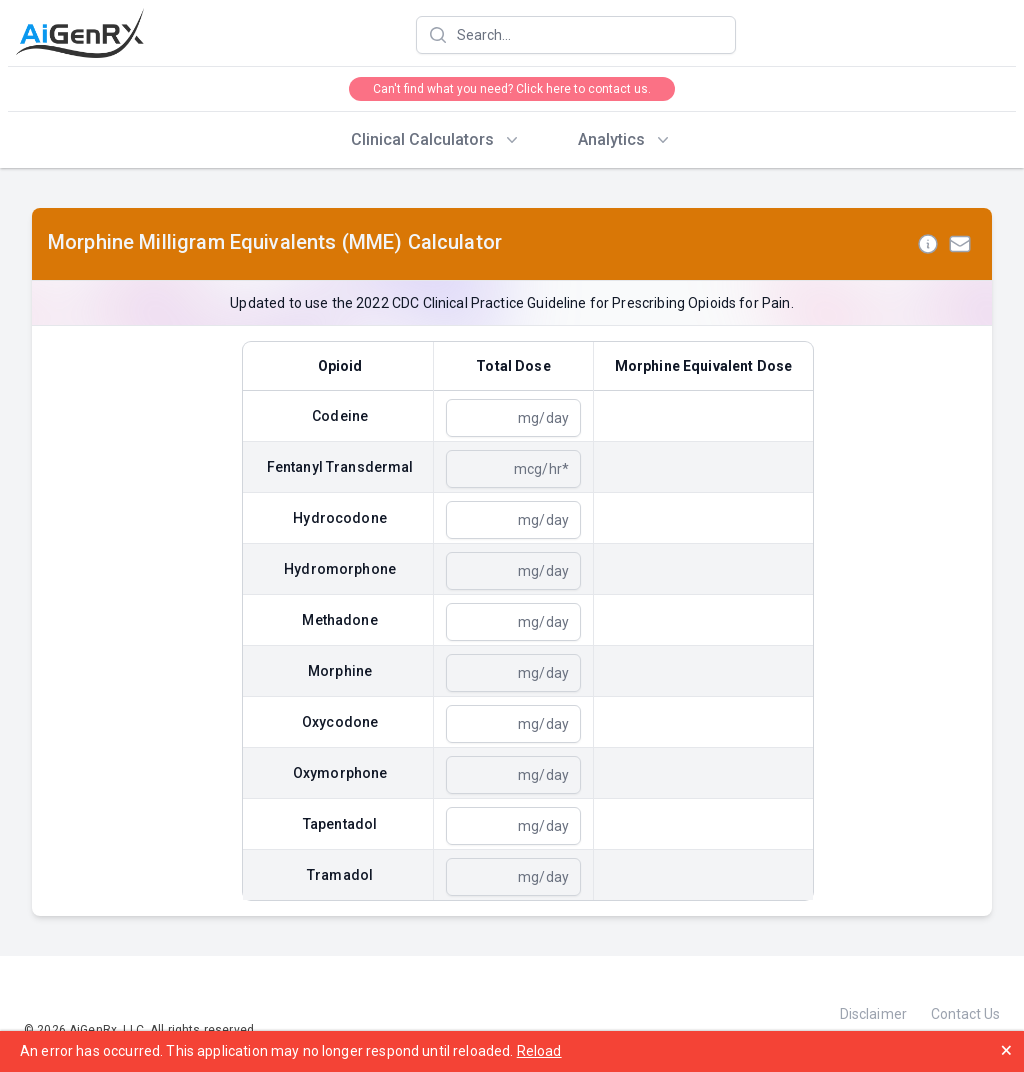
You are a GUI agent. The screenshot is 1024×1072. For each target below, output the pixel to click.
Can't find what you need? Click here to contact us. (512, 89)
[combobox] (576, 35)
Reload (539, 1051)
